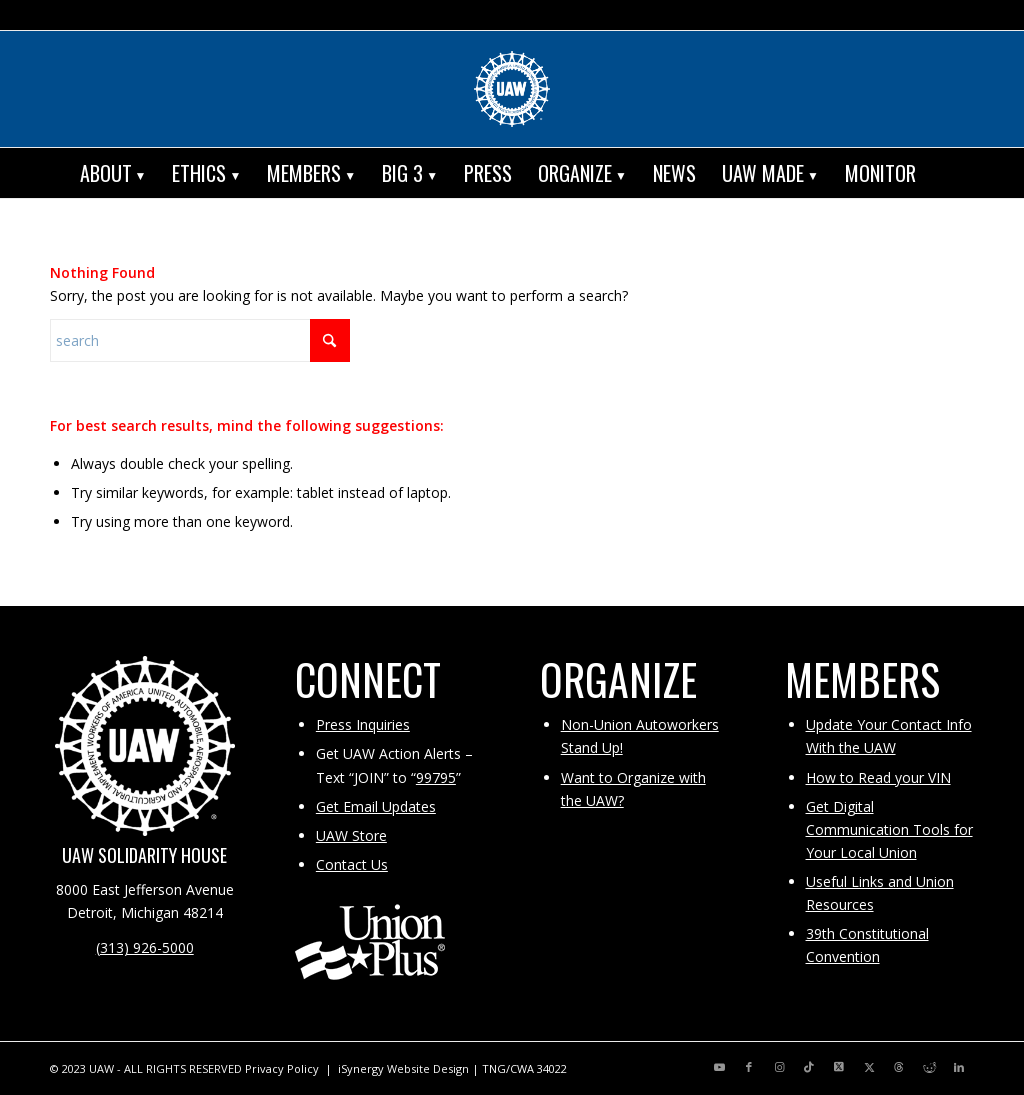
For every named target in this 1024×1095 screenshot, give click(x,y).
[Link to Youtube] (719, 1067)
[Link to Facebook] (749, 1067)
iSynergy (361, 1068)
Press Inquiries (363, 724)
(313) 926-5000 (145, 947)
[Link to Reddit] (929, 1067)
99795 (436, 777)
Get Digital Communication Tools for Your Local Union (889, 829)
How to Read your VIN (878, 777)
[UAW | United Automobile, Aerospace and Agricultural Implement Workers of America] (512, 89)
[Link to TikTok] (809, 1067)
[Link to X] (839, 1067)
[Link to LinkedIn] (959, 1067)
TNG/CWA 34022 (524, 1068)
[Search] (943, 173)
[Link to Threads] (899, 1067)
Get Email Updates (376, 806)
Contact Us (352, 864)
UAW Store (351, 835)
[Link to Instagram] (779, 1067)
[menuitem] (113, 173)
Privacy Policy (282, 1068)
